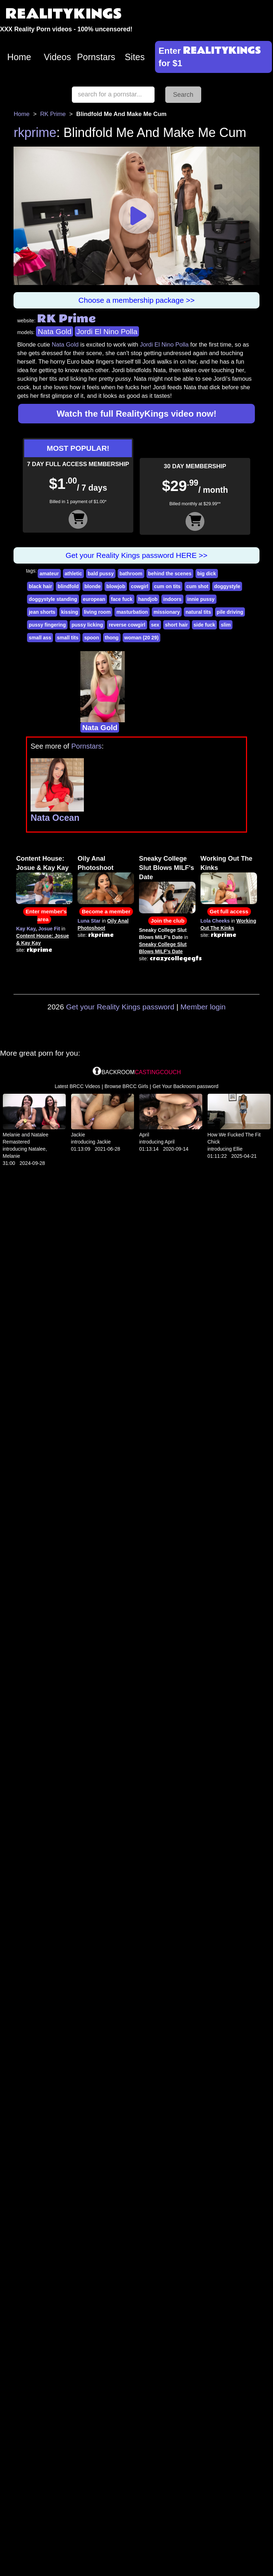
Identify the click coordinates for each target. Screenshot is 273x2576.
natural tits (198, 612)
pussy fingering (47, 625)
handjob (147, 599)
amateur (49, 573)
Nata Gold (54, 331)
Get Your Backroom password (185, 1086)
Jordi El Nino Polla (107, 331)
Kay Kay (25, 928)
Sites (135, 57)
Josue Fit (49, 928)
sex (155, 625)
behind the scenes (170, 573)
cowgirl (139, 586)
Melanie (11, 1156)
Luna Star (89, 921)
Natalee (37, 1149)
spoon (91, 637)
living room (97, 612)
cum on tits (167, 586)
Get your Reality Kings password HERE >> (136, 555)
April (144, 1134)
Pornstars (96, 57)
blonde (92, 586)
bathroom (131, 573)
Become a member (106, 911)
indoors (172, 599)
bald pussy (101, 573)
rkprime (35, 132)
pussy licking (87, 625)
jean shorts (42, 612)
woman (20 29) (141, 637)
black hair (40, 586)
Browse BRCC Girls (126, 1086)
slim (226, 625)
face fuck (122, 599)
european (94, 599)
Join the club (167, 921)
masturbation (132, 612)
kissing (69, 612)
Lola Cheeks (215, 921)
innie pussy (201, 599)
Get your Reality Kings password (120, 1007)
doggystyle (227, 586)
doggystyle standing (53, 599)
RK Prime (53, 114)
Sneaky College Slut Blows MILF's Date (166, 868)
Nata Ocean (55, 818)
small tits (68, 637)
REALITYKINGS (63, 14)
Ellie (237, 1149)
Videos (57, 57)
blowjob (115, 586)
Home (19, 57)
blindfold (68, 586)
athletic (73, 573)
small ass (40, 637)
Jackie (78, 1134)
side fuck (204, 625)
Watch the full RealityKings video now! (136, 413)
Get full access (229, 911)
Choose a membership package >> (137, 300)
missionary (167, 612)
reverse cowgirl (127, 625)
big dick (206, 573)
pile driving (230, 612)
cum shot (197, 586)
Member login (203, 1007)
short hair (176, 625)
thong (112, 637)
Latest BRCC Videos (77, 1086)
